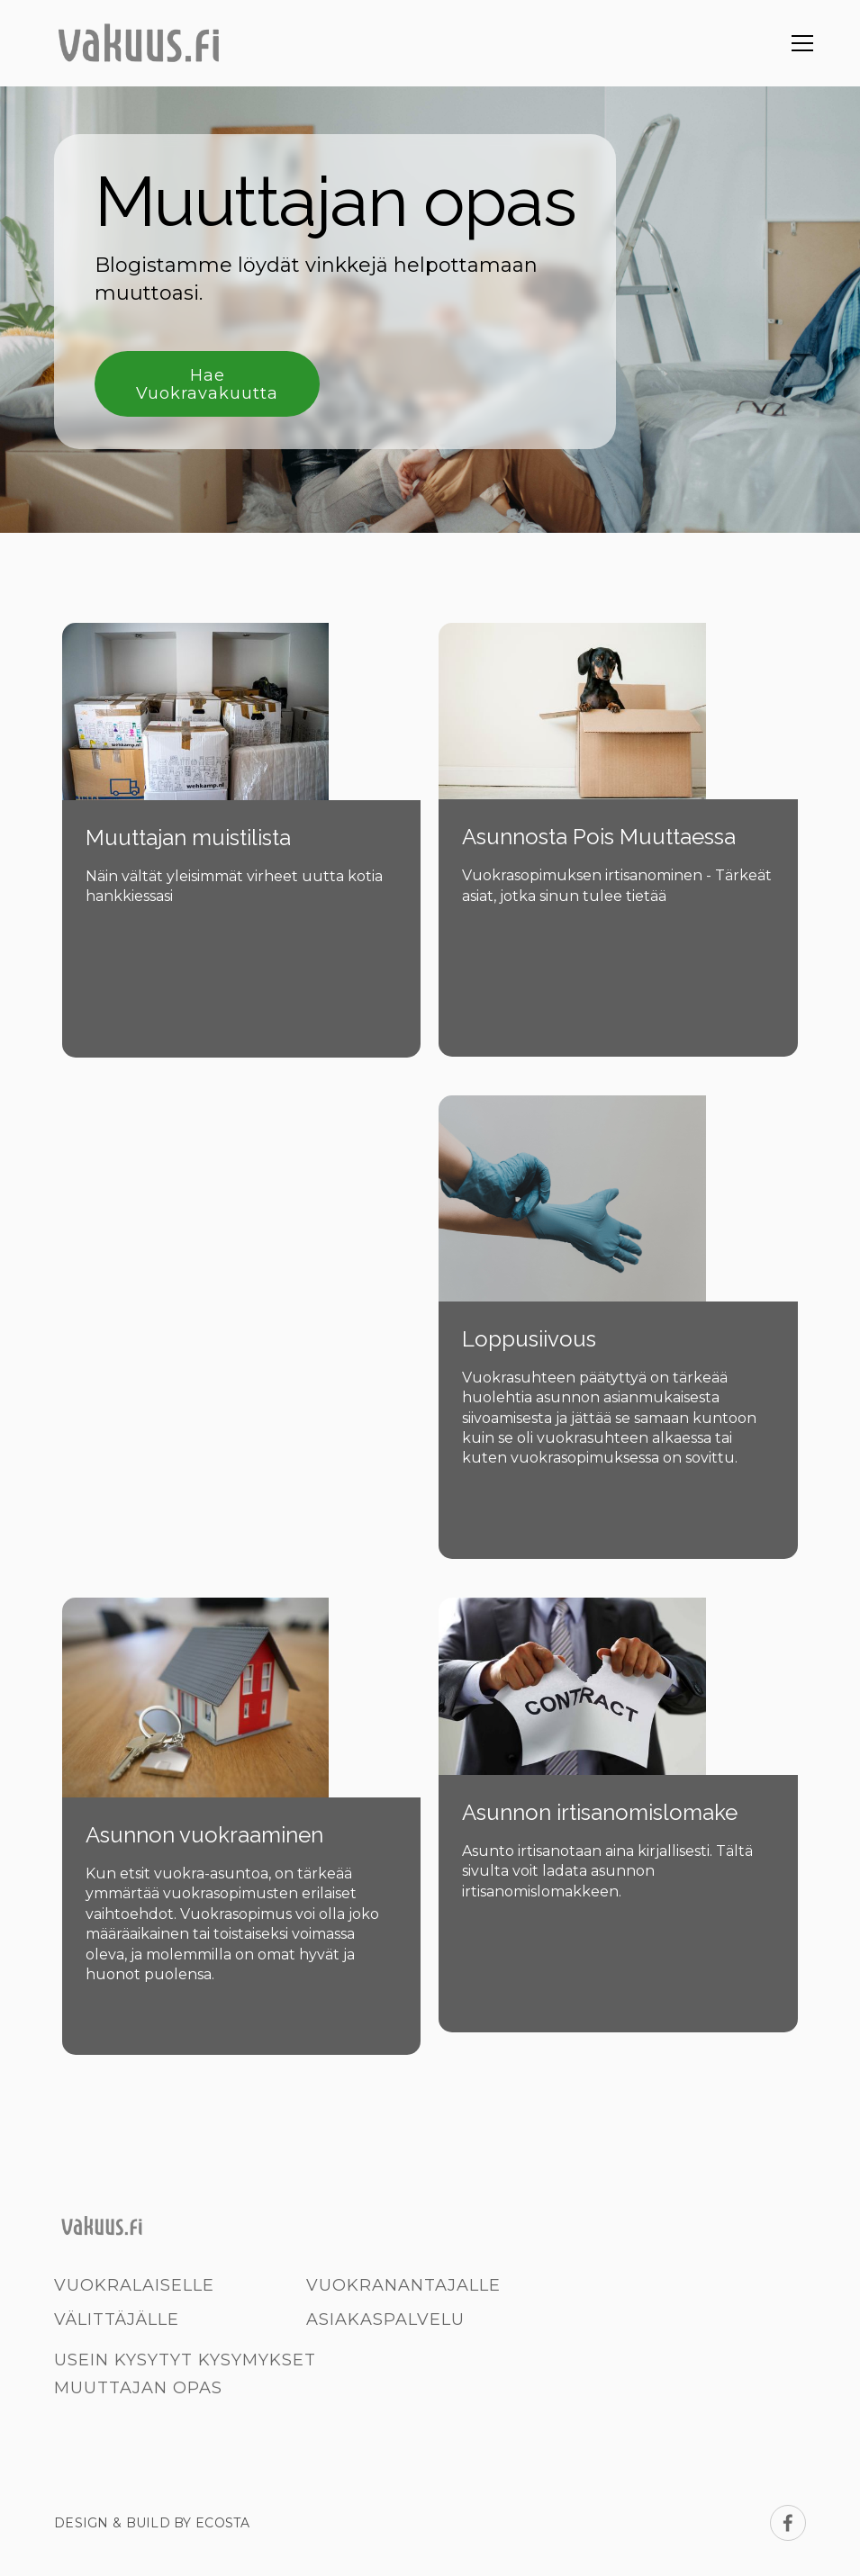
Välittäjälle (116, 2319)
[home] (137, 43)
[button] (799, 43)
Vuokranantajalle (403, 2285)
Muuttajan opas (138, 2388)
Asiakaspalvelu (385, 2319)
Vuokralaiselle (134, 2285)
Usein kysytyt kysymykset (185, 2360)
